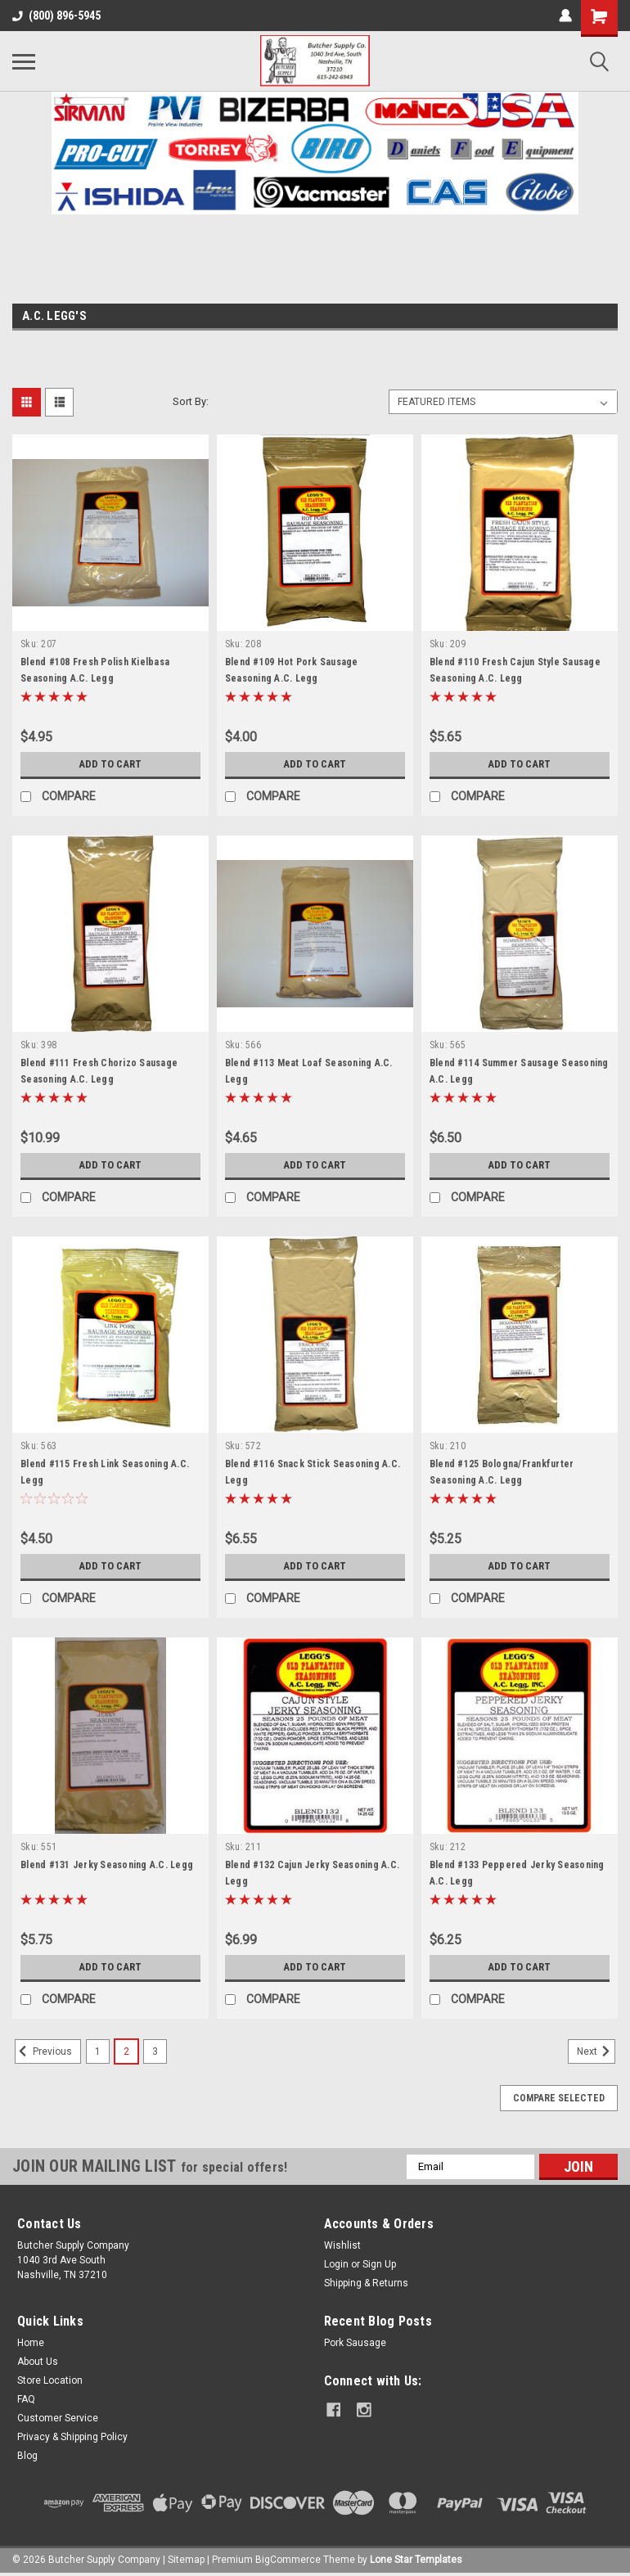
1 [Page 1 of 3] (98, 2051)
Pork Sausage (355, 2343)
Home (30, 2343)
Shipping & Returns (366, 2283)
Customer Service (57, 2418)
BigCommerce (288, 2559)
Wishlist (342, 2245)
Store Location (50, 2380)
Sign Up (379, 2264)
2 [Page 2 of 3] (126, 2051)
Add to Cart (110, 764)
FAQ (26, 2399)
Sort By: (191, 401)
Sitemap (186, 2559)
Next (596, 2051)
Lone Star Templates (416, 2559)
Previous (43, 2051)
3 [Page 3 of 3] (155, 2051)
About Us (37, 2361)
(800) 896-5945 (56, 15)
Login (336, 2264)
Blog (27, 2455)
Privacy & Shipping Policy (72, 2437)
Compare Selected (559, 2098)
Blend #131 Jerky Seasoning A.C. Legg (106, 1865)
